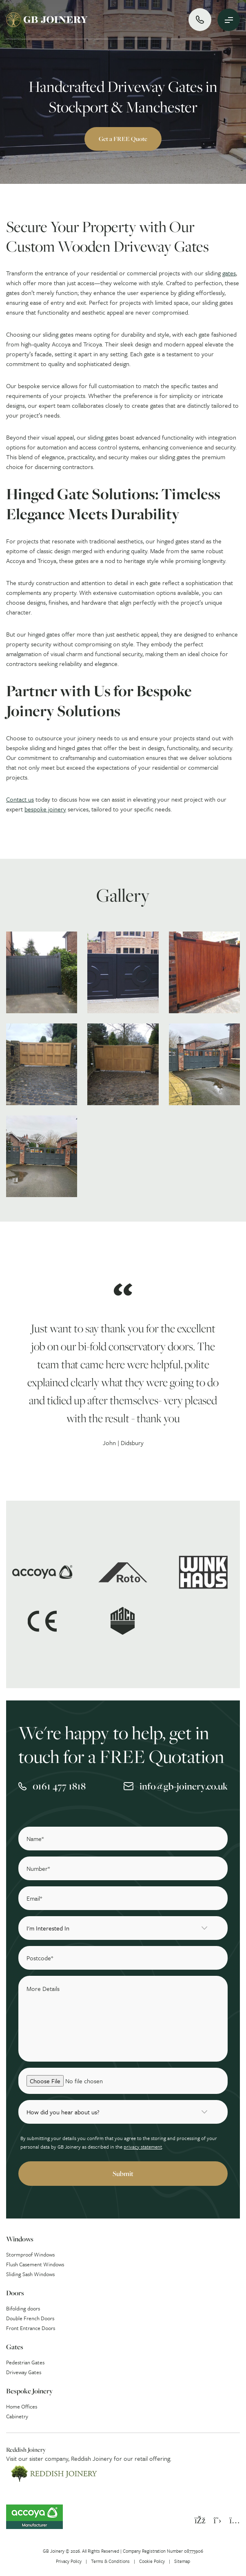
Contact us (20, 799)
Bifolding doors (23, 2308)
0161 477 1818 (59, 1786)
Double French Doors (30, 2318)
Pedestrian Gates (25, 2362)
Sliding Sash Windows (30, 2274)
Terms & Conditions (110, 2561)
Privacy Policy (69, 2561)
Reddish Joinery (91, 2458)
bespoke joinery (45, 808)
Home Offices (21, 2406)
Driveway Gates (23, 2372)
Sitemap (182, 2561)
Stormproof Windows (30, 2254)
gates (229, 272)
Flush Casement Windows (35, 2264)
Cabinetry (17, 2416)
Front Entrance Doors (30, 2328)
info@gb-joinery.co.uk (184, 1786)
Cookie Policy (152, 2561)
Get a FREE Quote (123, 138)
